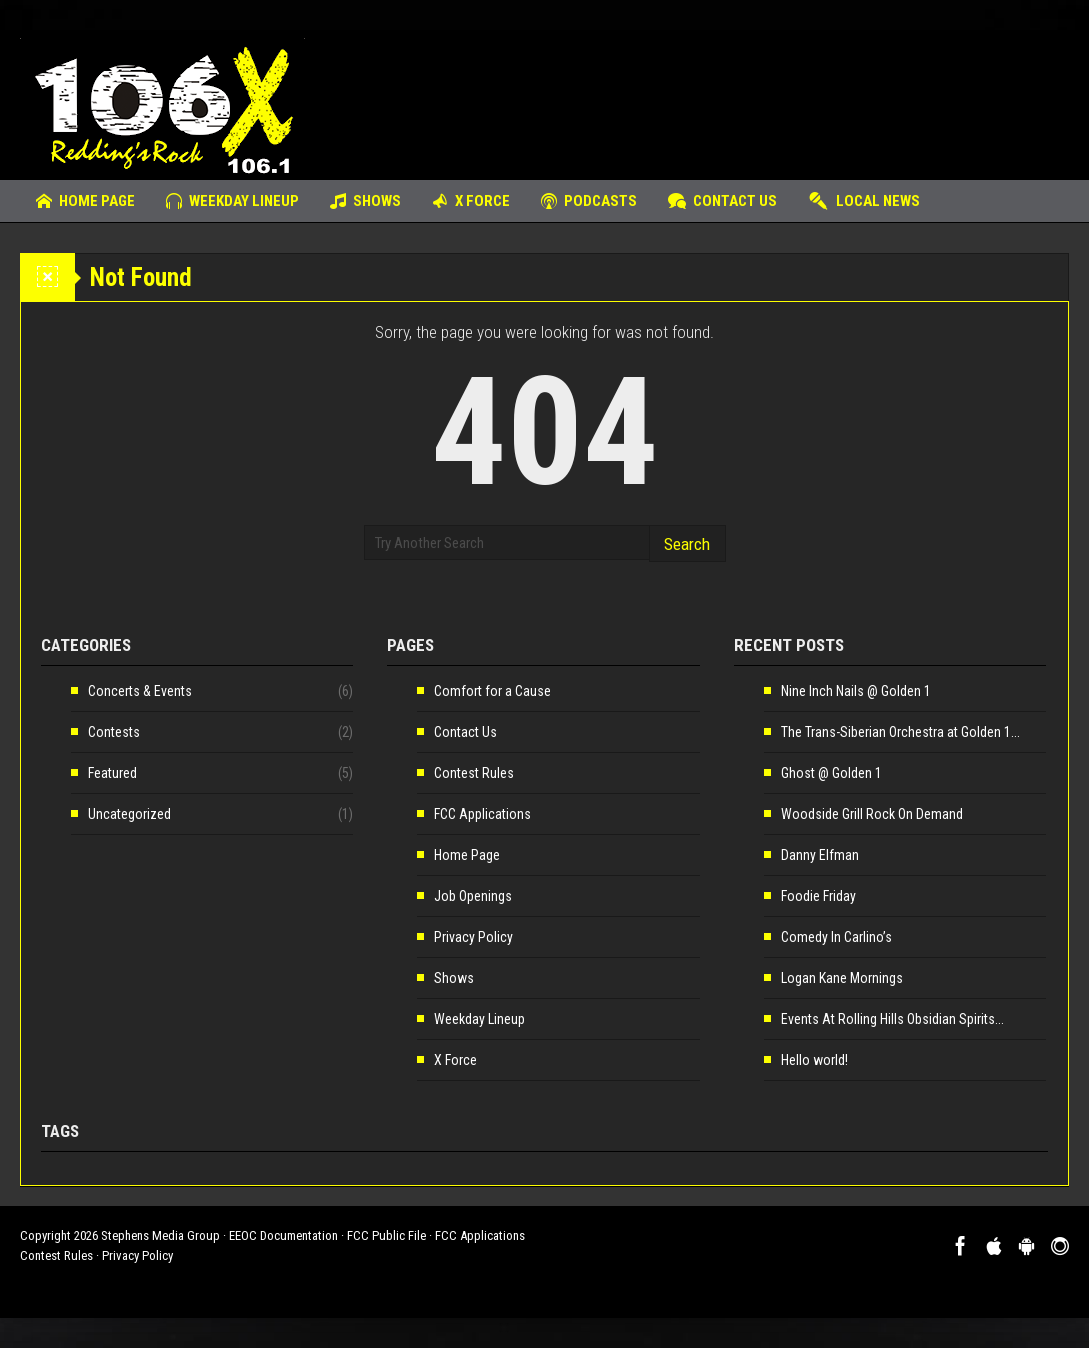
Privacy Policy (473, 937)
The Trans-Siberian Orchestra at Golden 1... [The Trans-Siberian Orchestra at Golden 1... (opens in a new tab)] (900, 732)
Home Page (85, 201)
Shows (365, 201)
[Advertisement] (705, 95)
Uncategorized (129, 814)
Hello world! (814, 1060)
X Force (471, 201)
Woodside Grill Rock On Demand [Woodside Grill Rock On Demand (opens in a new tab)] (872, 814)
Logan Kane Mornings (842, 978)
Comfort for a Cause (492, 691)
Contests (114, 732)
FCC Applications (482, 814)
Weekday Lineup (232, 201)
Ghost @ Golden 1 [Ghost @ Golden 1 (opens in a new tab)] (831, 773)
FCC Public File (386, 1235)
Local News (864, 201)
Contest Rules (474, 773)
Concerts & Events (140, 691)
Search (687, 544)
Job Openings (473, 896)
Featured (112, 773)
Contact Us (722, 201)
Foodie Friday (818, 896)
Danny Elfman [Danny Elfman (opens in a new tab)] (820, 855)
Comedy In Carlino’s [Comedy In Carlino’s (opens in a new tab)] (836, 937)
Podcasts (589, 201)
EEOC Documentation (283, 1235)
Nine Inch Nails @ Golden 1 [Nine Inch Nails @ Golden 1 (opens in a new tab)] (856, 691)
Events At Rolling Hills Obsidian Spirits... (892, 1019)
